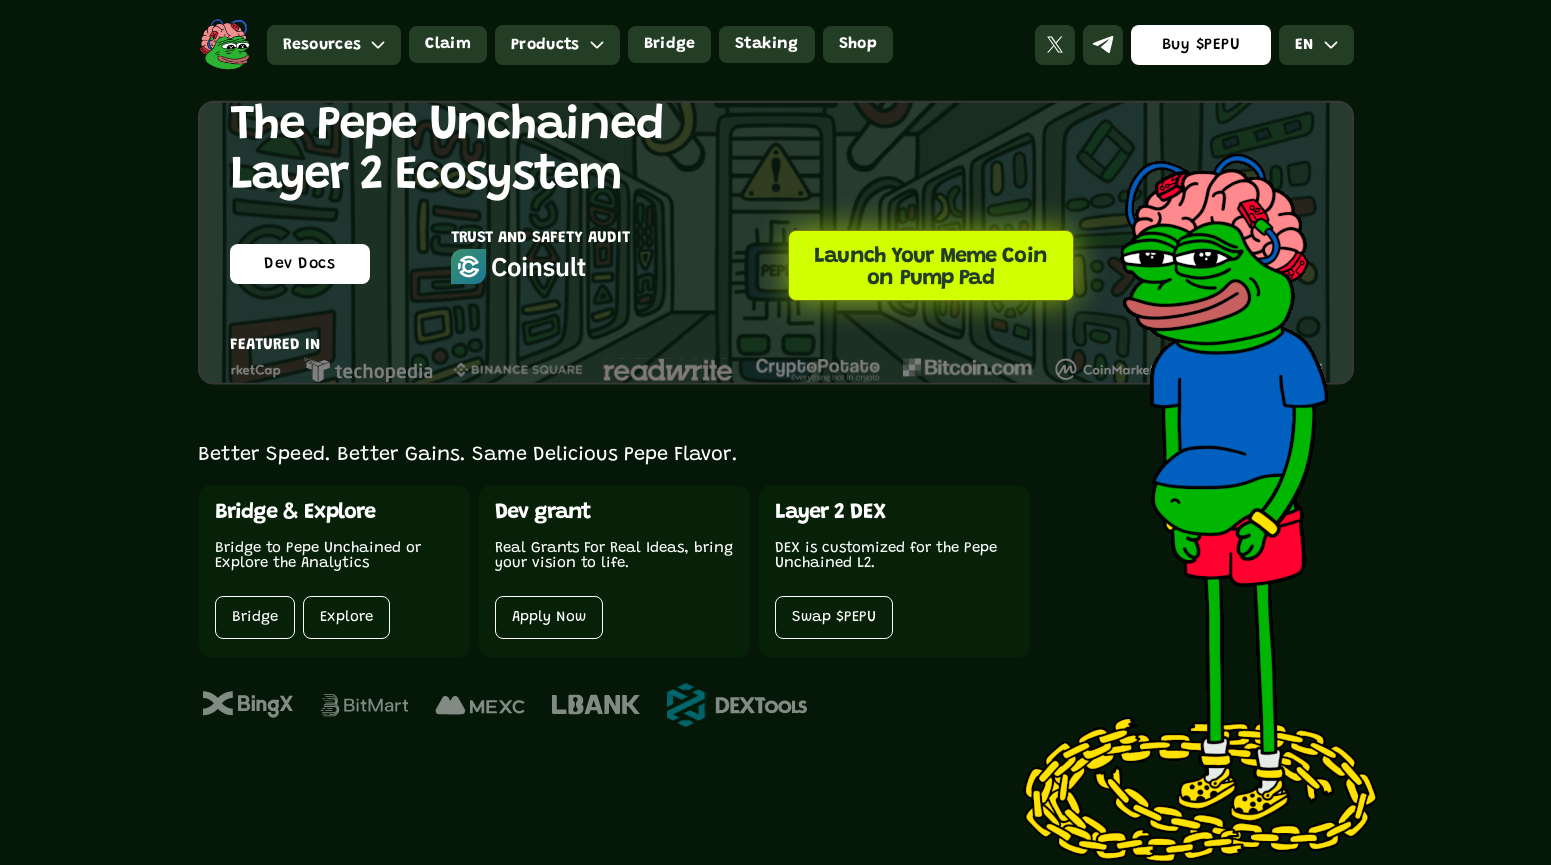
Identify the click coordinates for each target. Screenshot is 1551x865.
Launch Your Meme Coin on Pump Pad (930, 268)
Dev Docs (299, 264)
